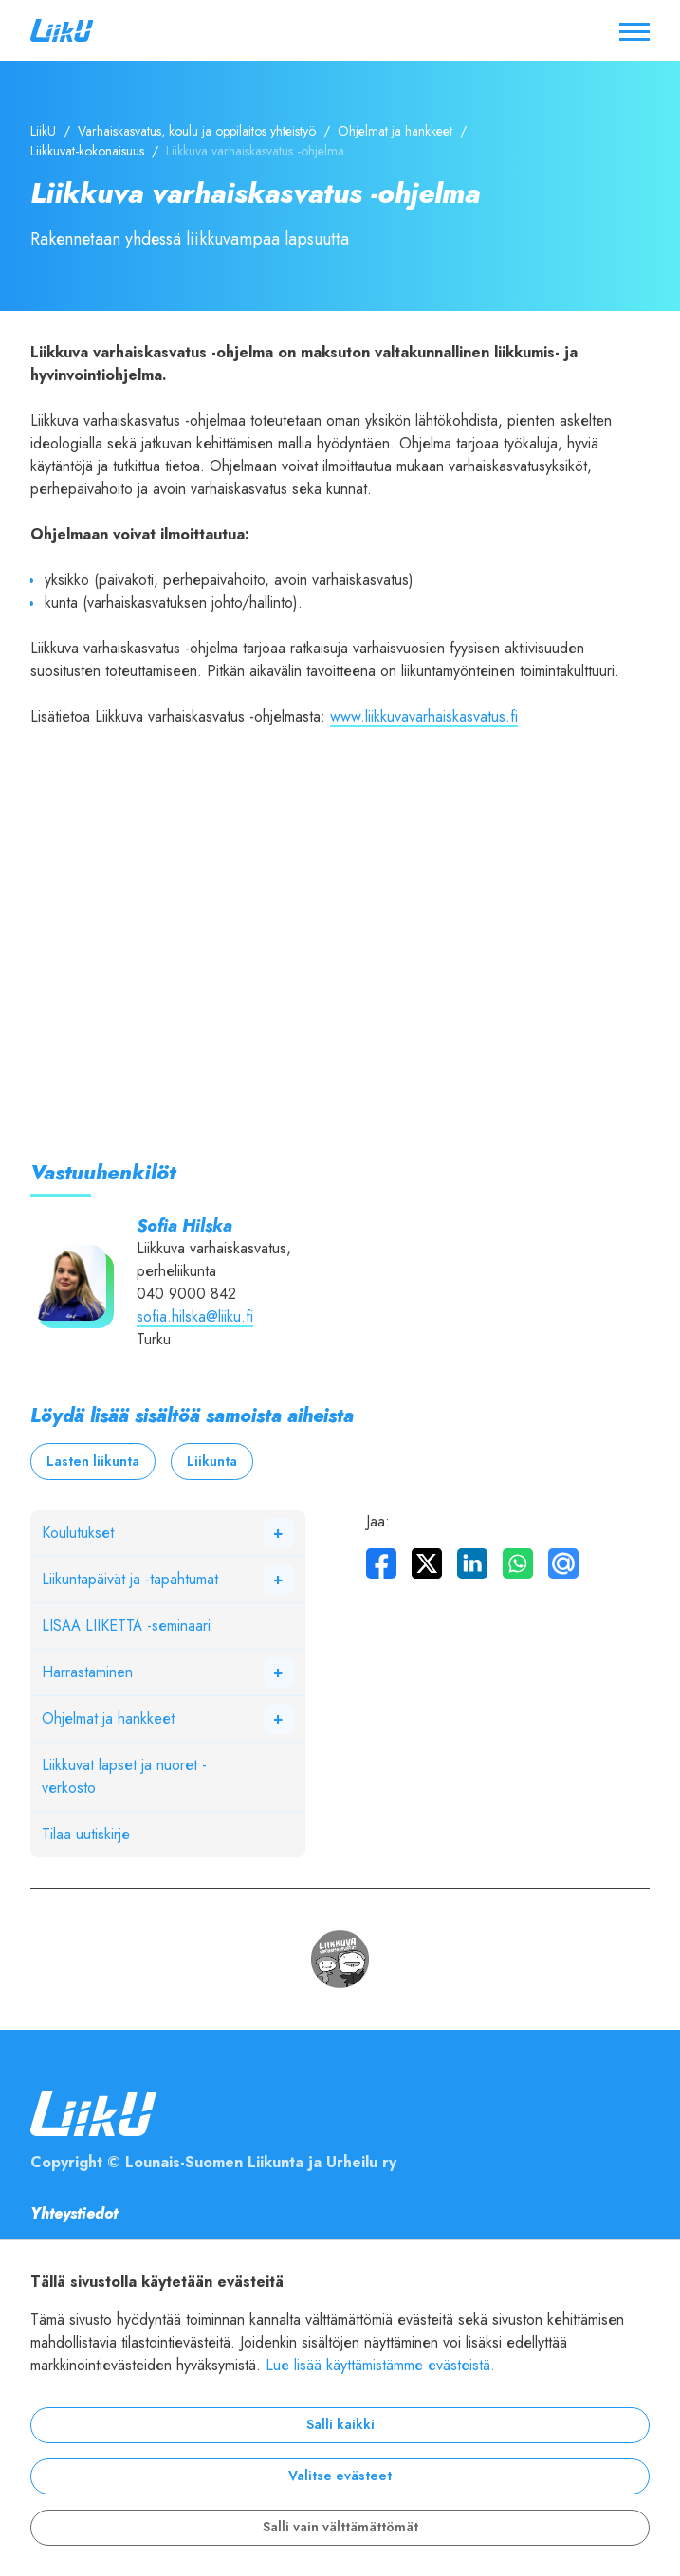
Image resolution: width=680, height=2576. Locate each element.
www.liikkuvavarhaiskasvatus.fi (424, 716)
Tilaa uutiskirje (86, 1834)
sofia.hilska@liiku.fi (195, 1316)
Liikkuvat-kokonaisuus (87, 151)
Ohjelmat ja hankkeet (395, 131)
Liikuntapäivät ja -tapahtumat (130, 1579)
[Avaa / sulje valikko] (634, 30)
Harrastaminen (87, 1672)
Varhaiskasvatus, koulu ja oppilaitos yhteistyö (197, 131)
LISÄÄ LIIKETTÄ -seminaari (126, 1626)
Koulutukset (78, 1533)
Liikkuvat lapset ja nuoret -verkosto (124, 1777)
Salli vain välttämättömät (340, 2527)
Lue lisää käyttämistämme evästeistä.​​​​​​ (380, 2365)
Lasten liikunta (92, 1461)
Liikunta (212, 1461)
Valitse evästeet (340, 2476)
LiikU (43, 131)
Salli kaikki (340, 2425)
